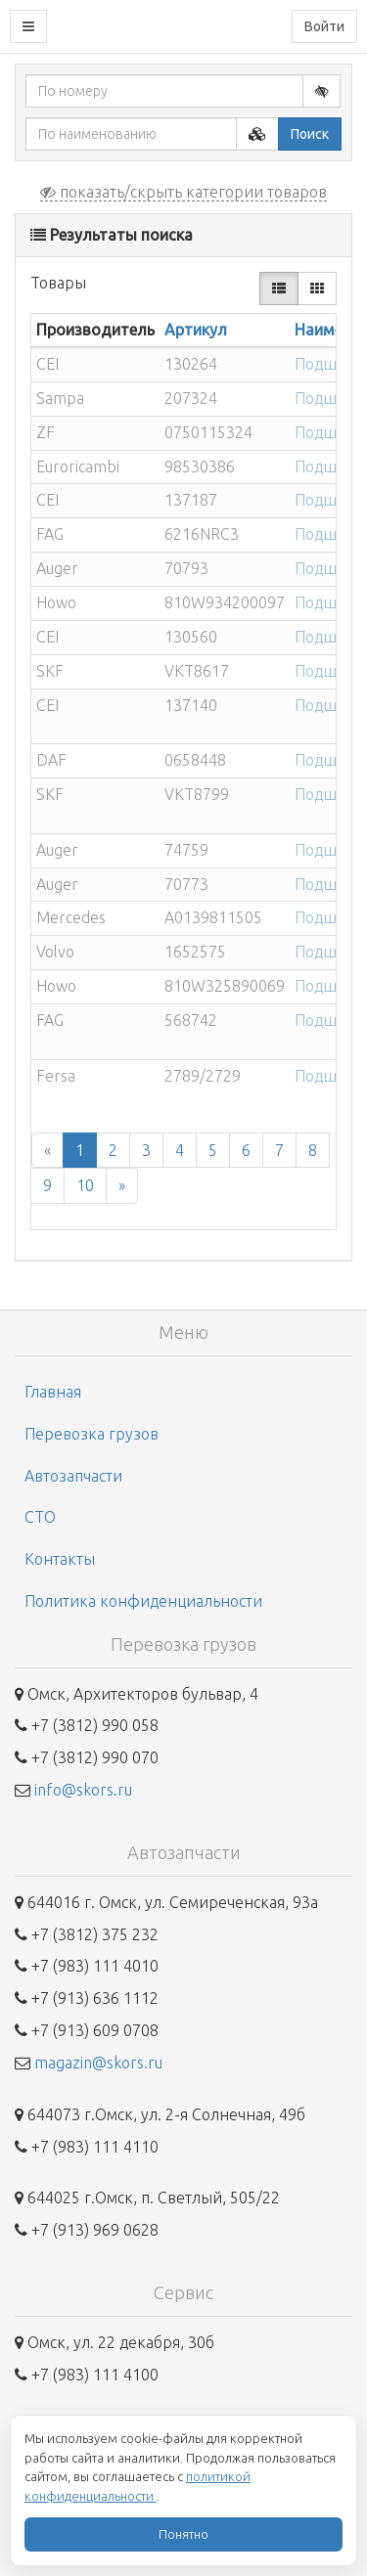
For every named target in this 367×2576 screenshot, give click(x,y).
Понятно (183, 2534)
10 (85, 1185)
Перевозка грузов (91, 1434)
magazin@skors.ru (98, 2062)
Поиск (310, 134)
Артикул (195, 329)
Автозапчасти (73, 1476)
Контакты (59, 1559)
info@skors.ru (83, 1790)
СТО (40, 1517)
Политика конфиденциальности (143, 1601)
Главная (52, 1391)
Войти (324, 26)
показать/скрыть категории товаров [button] (183, 191)
